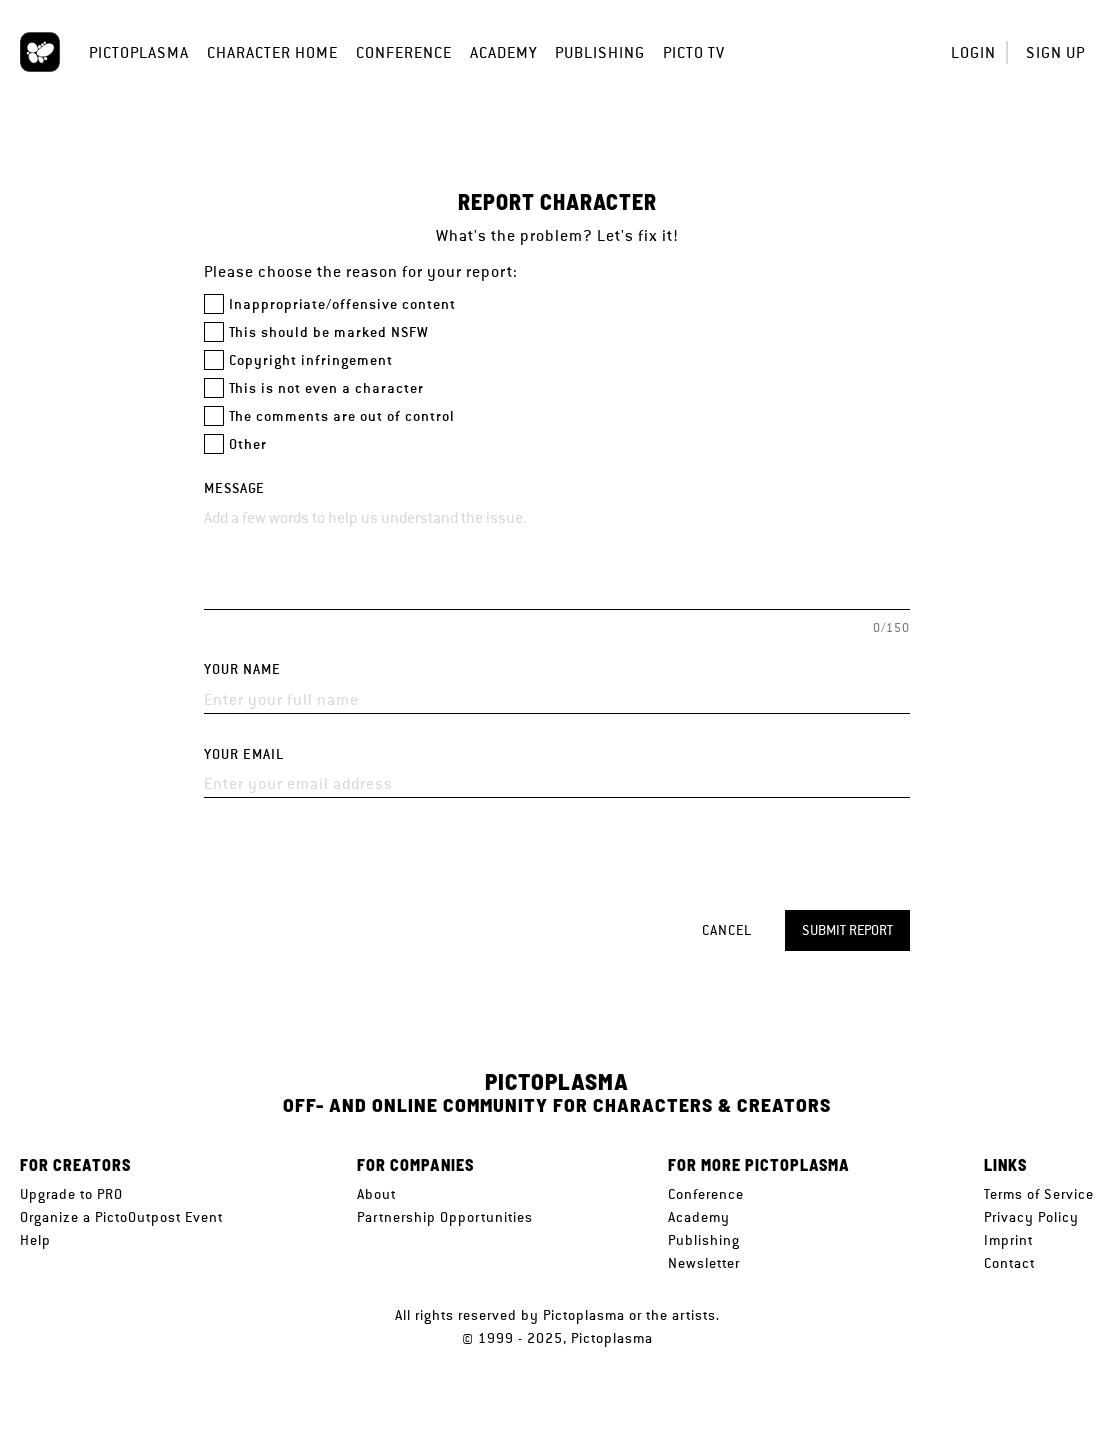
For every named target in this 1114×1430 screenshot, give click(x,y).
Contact (1009, 1263)
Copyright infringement (311, 360)
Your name (242, 669)
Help (35, 1240)
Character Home (272, 52)
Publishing (600, 52)
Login (973, 52)
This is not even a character (326, 388)
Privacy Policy (1031, 1217)
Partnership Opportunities (445, 1217)
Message (234, 488)
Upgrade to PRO (71, 1194)
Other (248, 444)
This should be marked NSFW (329, 332)
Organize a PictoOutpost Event (121, 1217)
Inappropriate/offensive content (342, 304)
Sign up (1055, 52)
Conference (404, 52)
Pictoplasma (139, 52)
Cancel (727, 930)
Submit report (847, 930)
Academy (503, 52)
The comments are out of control (342, 416)
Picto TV (694, 52)
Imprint (1008, 1240)
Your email (244, 754)
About (376, 1194)
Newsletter (704, 1263)
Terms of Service (1039, 1194)
